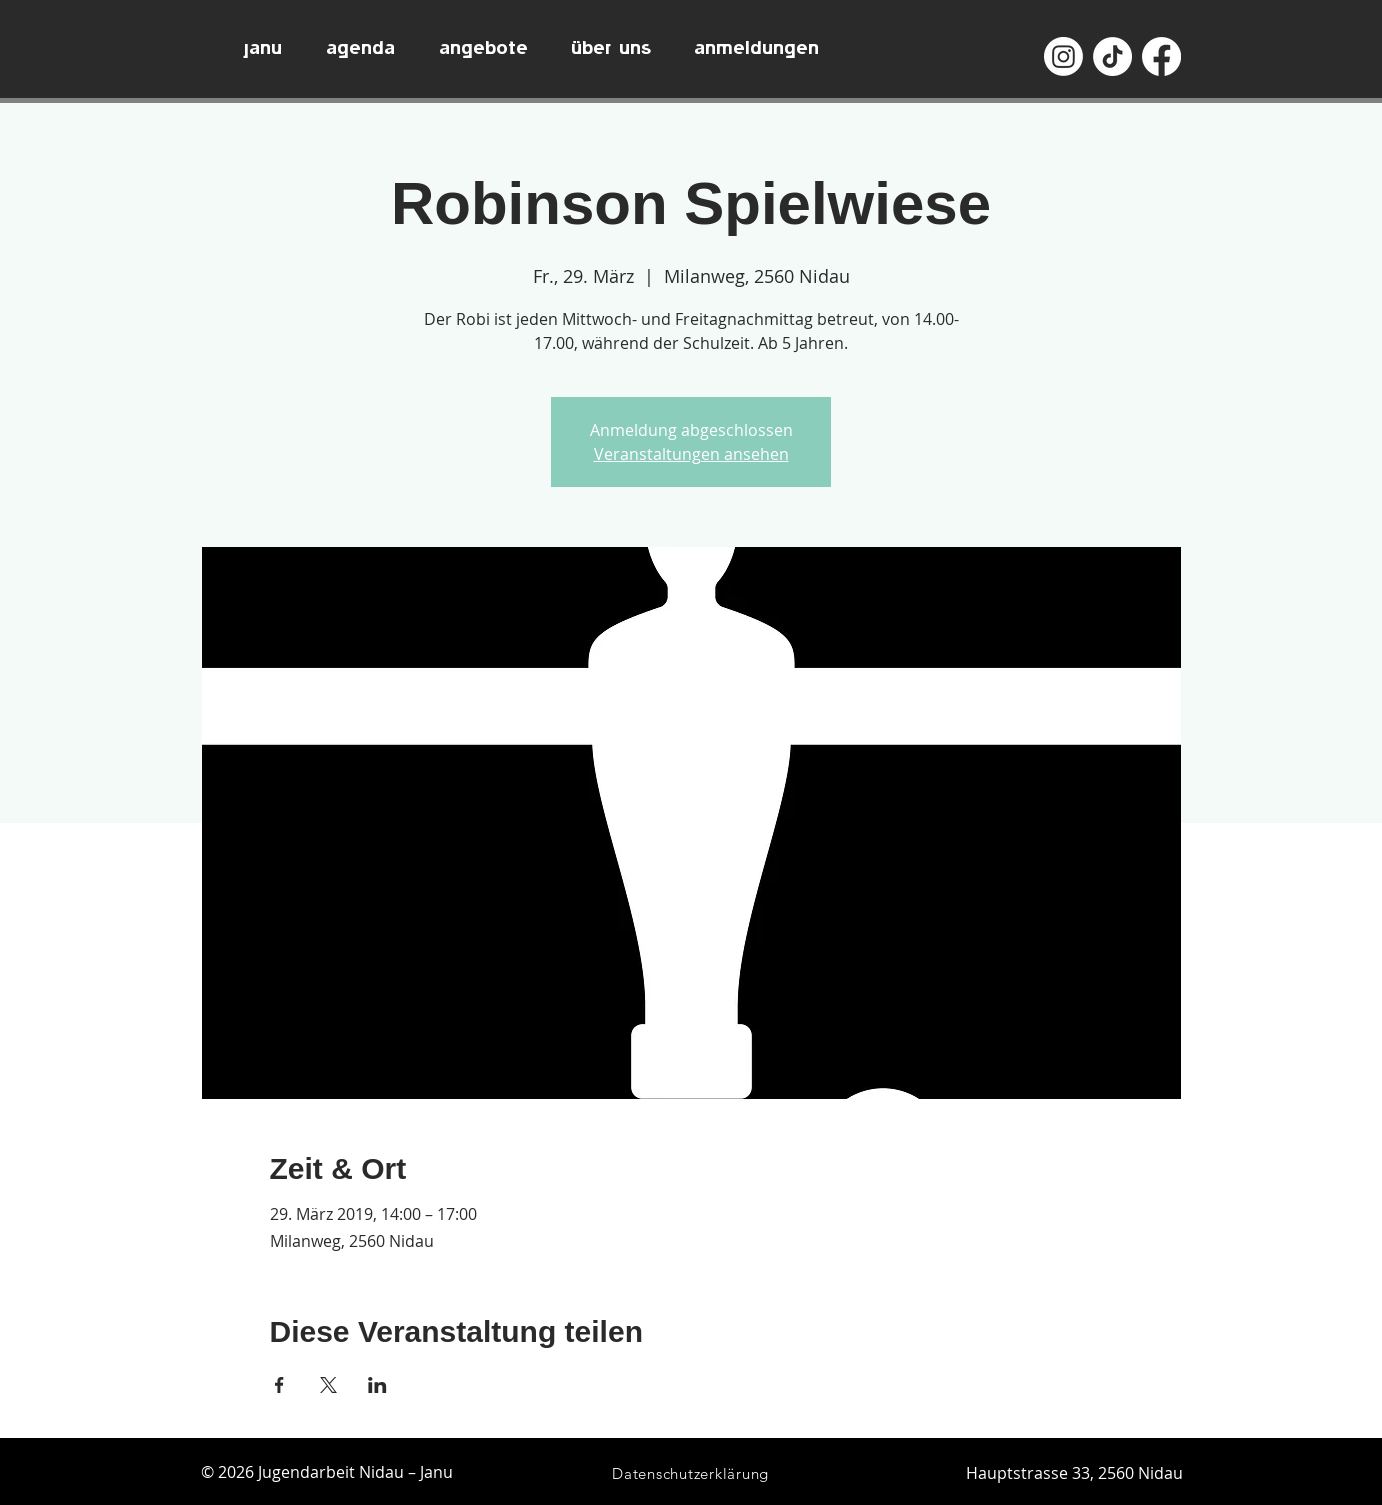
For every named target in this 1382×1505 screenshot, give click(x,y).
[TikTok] (1112, 56)
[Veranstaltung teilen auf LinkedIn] (377, 1385)
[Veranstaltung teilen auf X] (328, 1385)
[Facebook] (1161, 56)
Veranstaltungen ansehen (691, 454)
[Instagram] (1063, 56)
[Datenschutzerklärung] (690, 1473)
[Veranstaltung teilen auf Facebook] (279, 1385)
